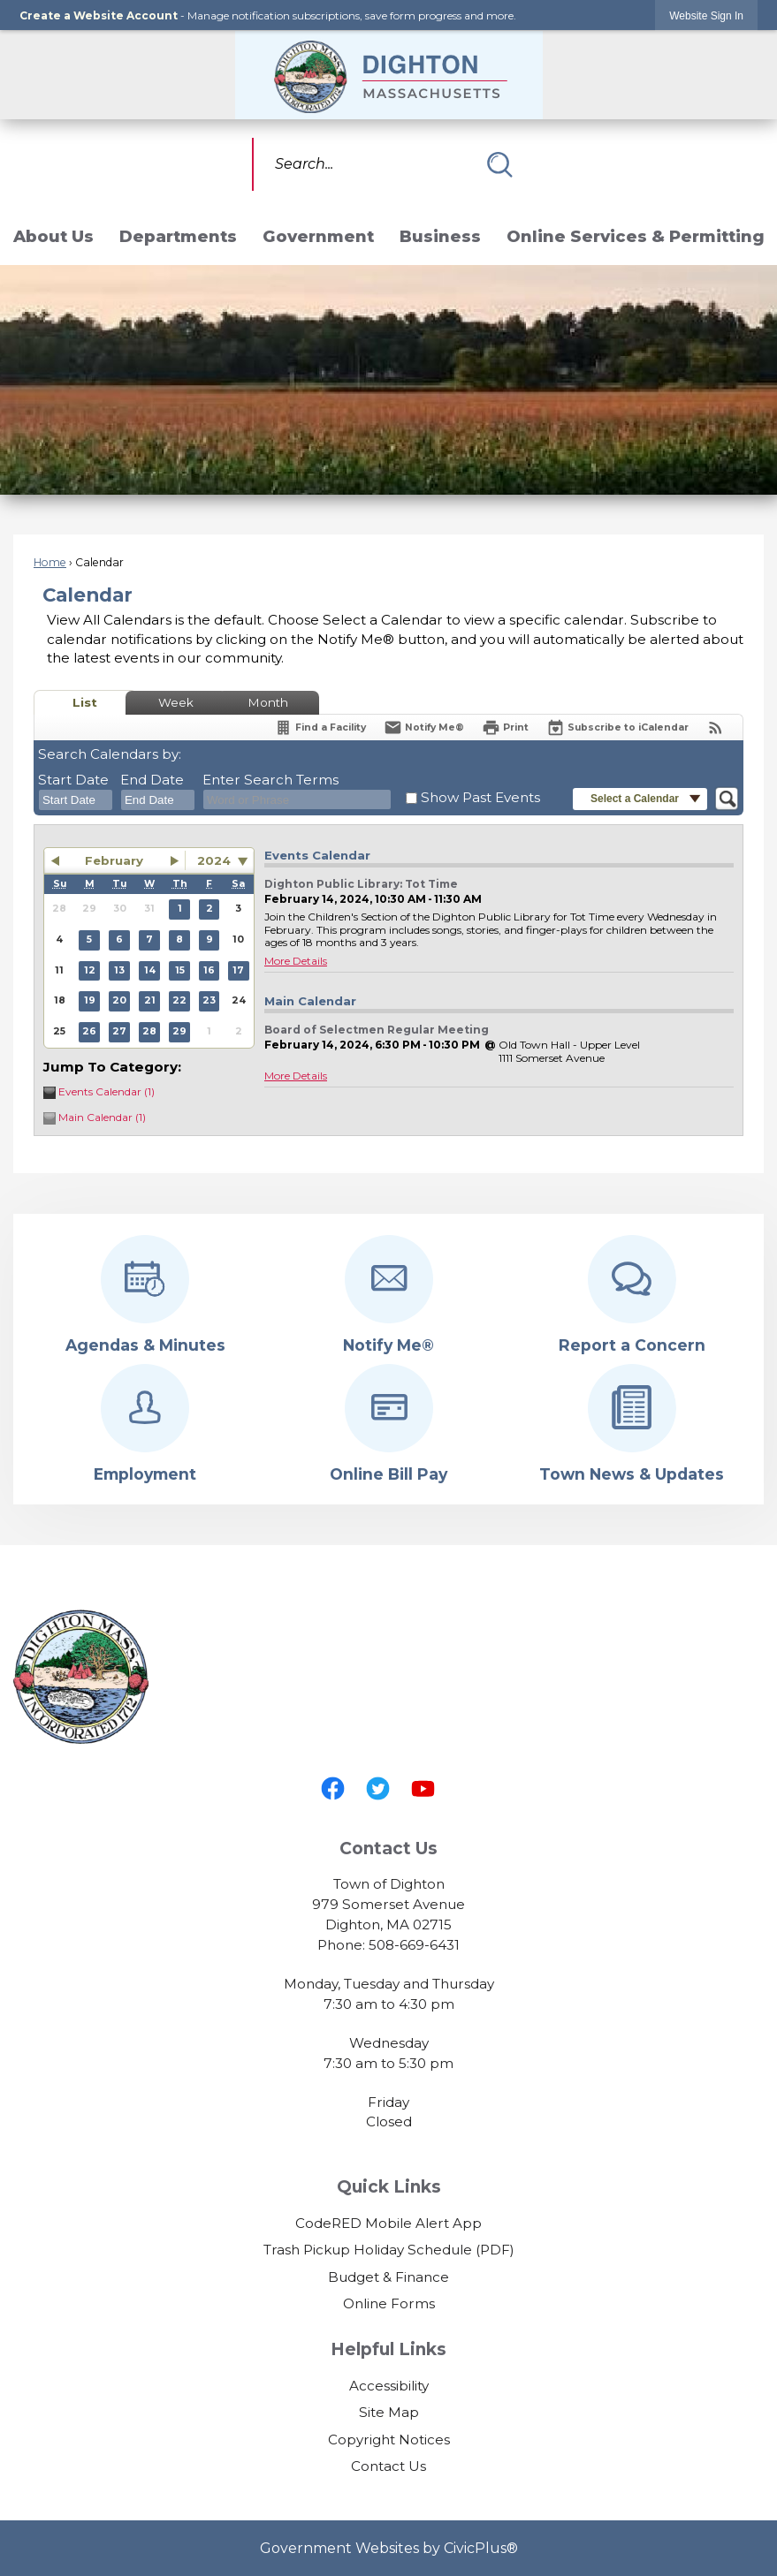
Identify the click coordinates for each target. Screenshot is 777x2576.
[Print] (505, 727)
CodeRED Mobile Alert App (388, 2223)
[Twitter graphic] (378, 1788)
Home (50, 562)
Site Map (389, 2412)
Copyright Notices (389, 2439)
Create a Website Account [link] (98, 15)
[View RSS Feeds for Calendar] (715, 727)
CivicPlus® (481, 2548)
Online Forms (389, 2303)
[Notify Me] (424, 727)
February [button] (114, 860)
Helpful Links (388, 2349)
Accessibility (389, 2385)
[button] (499, 164)
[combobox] (75, 800)
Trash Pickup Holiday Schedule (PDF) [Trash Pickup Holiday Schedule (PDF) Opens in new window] (388, 2249)
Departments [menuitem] (178, 236)
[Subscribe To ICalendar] (617, 727)
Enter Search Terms (270, 779)
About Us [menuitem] (53, 236)
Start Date (73, 779)
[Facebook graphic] (333, 1788)
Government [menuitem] (318, 236)
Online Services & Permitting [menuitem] (636, 236)
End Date (152, 779)
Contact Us (388, 2466)
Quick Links (389, 2187)
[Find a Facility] (320, 727)
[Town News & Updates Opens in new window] (631, 1423)
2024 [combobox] (214, 860)
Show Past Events (480, 797)
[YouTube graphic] (423, 1788)
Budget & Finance (388, 2277)
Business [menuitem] (440, 236)
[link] (706, 15)
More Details (295, 960)
